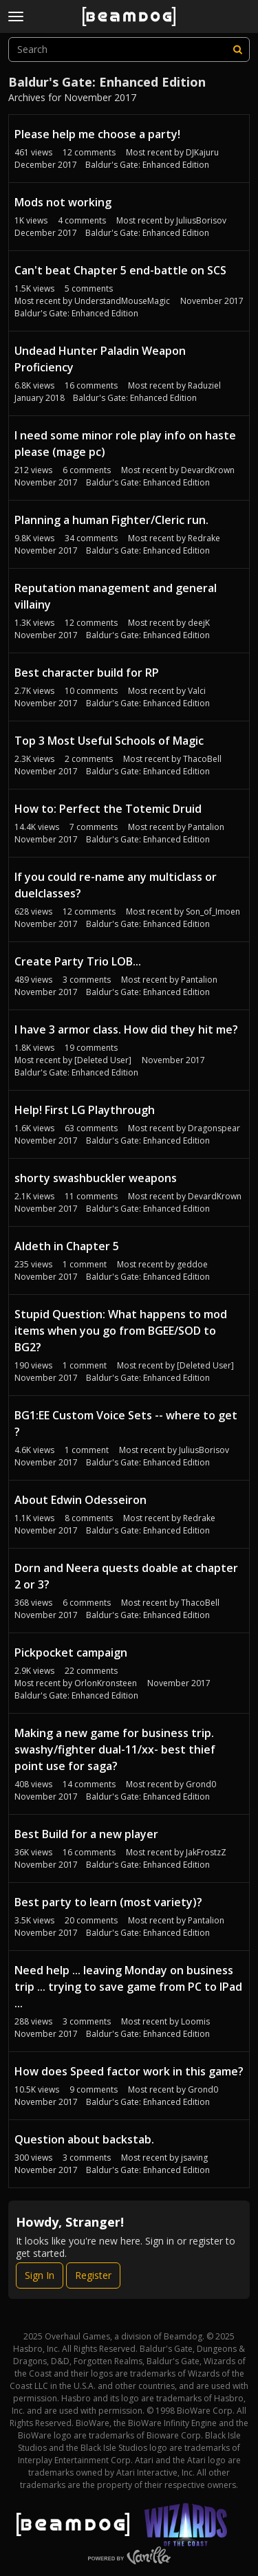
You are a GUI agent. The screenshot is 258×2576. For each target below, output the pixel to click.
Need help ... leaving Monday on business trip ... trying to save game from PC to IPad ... (128, 1987)
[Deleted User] (102, 1060)
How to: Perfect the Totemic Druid (108, 808)
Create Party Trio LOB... (77, 961)
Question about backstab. (84, 2139)
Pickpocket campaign (70, 1652)
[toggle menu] (15, 16)
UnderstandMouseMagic (122, 301)
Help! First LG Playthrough (84, 1109)
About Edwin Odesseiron (80, 1499)
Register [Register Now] (93, 2275)
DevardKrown (208, 470)
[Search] (237, 49)
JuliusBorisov (201, 220)
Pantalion (206, 827)
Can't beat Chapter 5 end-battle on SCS (120, 270)
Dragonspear (214, 1128)
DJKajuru (202, 152)
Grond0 (201, 1784)
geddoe (192, 1264)
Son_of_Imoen (213, 911)
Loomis (195, 2021)
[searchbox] (129, 49)
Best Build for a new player (86, 1834)
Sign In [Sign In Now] (39, 2275)
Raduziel (204, 385)
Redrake (204, 538)
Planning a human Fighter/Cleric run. (111, 519)
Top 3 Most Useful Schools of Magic (109, 740)
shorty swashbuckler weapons (95, 1178)
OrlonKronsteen (105, 1683)
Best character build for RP (86, 672)
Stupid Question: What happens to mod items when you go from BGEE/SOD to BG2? (120, 1331)
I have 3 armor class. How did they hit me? (126, 1029)
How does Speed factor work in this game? (129, 2071)
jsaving (194, 2157)
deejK (199, 623)
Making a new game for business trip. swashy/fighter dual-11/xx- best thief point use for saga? (114, 1749)
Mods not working (62, 202)
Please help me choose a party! (97, 134)
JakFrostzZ (206, 1852)
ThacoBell (202, 759)
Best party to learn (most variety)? (108, 1902)
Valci (197, 691)
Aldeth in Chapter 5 (66, 1246)
